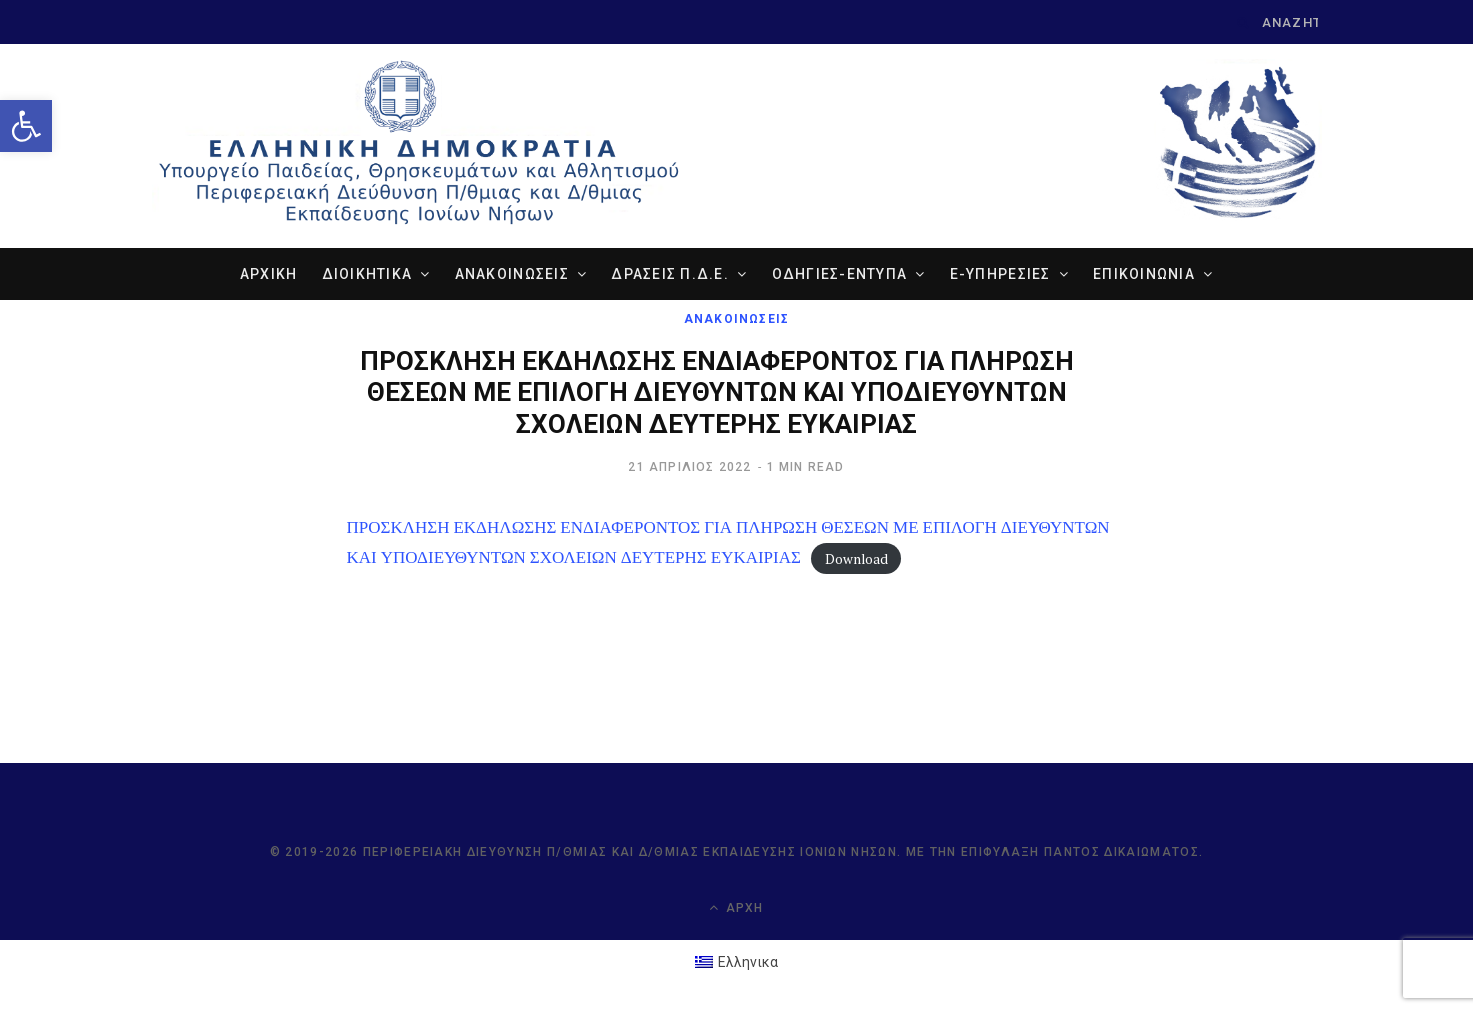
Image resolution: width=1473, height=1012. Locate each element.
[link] (26, 126)
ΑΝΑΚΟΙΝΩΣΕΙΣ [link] (512, 274)
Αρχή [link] (736, 907)
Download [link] (856, 558)
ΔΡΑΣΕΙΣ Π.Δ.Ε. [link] (670, 274)
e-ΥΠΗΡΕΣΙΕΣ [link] (1000, 274)
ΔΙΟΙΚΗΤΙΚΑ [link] (367, 274)
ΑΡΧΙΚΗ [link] (269, 274)
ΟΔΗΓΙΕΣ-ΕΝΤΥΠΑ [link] (840, 274)
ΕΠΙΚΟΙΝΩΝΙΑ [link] (1144, 274)
